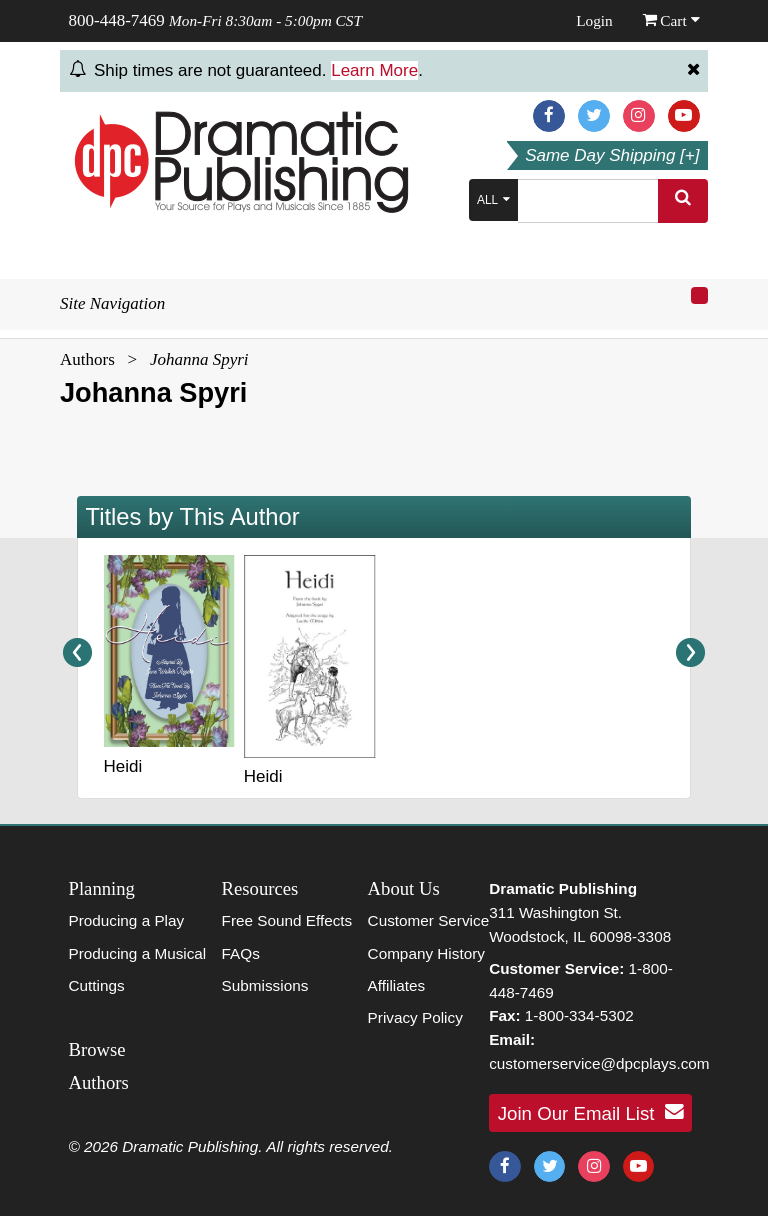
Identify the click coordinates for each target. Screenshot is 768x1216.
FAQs (241, 953)
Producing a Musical (138, 953)
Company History (426, 953)
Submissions (265, 985)
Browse (97, 1049)
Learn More (374, 70)
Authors (87, 359)
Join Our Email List (591, 1112)
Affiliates (397, 985)
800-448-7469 (117, 20)
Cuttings (97, 985)
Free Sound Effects (287, 920)
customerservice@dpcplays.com (599, 1063)
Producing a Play (127, 920)
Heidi (123, 766)
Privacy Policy (415, 1017)
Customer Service (429, 920)
